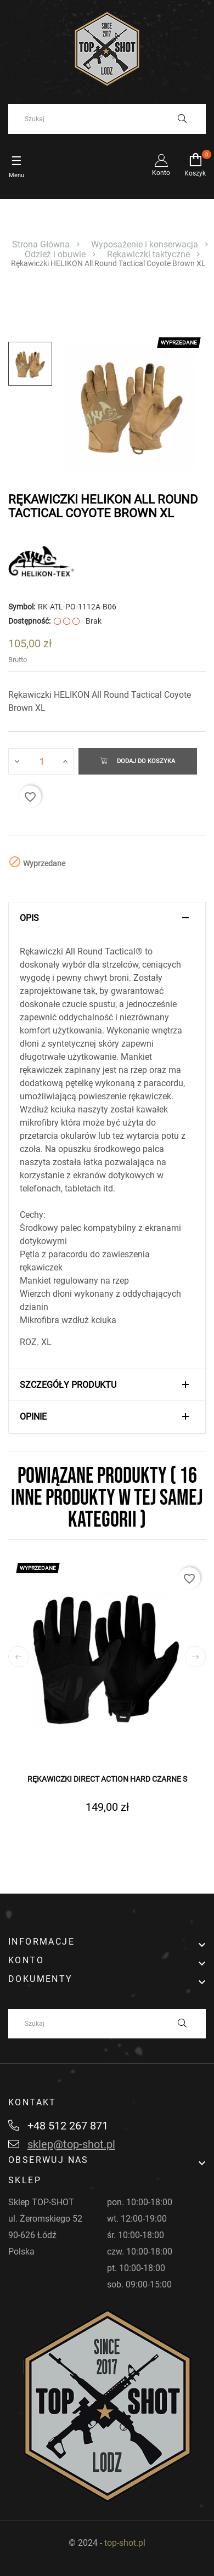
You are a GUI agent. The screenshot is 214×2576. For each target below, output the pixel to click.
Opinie (33, 1417)
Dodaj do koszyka (137, 761)
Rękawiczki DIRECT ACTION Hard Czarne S (107, 1779)
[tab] (107, 918)
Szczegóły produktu (68, 1385)
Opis (29, 918)
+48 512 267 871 (58, 2125)
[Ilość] (41, 761)
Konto (161, 165)
